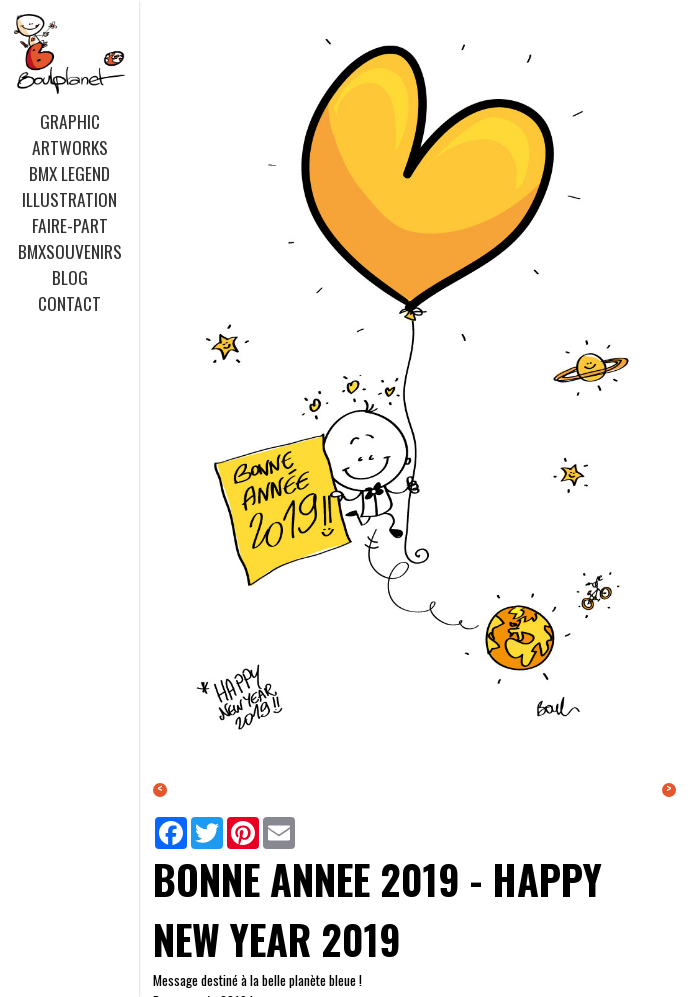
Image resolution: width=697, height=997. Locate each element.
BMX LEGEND (69, 173)
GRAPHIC (70, 121)
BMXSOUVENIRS (70, 251)
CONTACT (69, 303)
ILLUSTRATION (69, 199)
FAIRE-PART (70, 225)
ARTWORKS (70, 147)
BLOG (70, 277)
